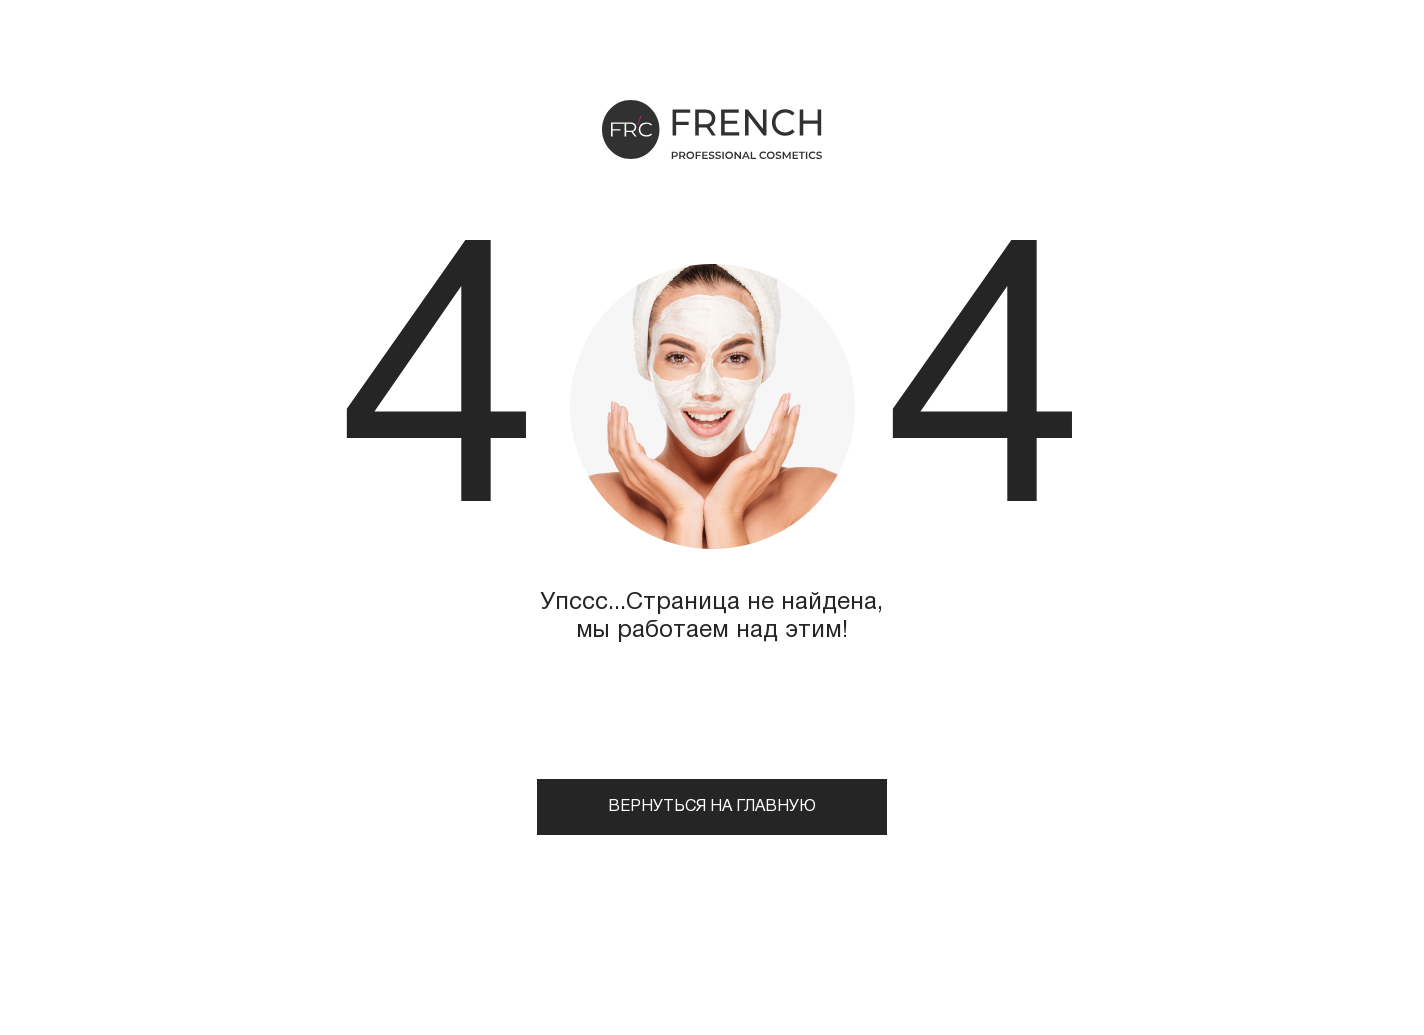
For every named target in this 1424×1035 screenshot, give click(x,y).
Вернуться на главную (712, 807)
